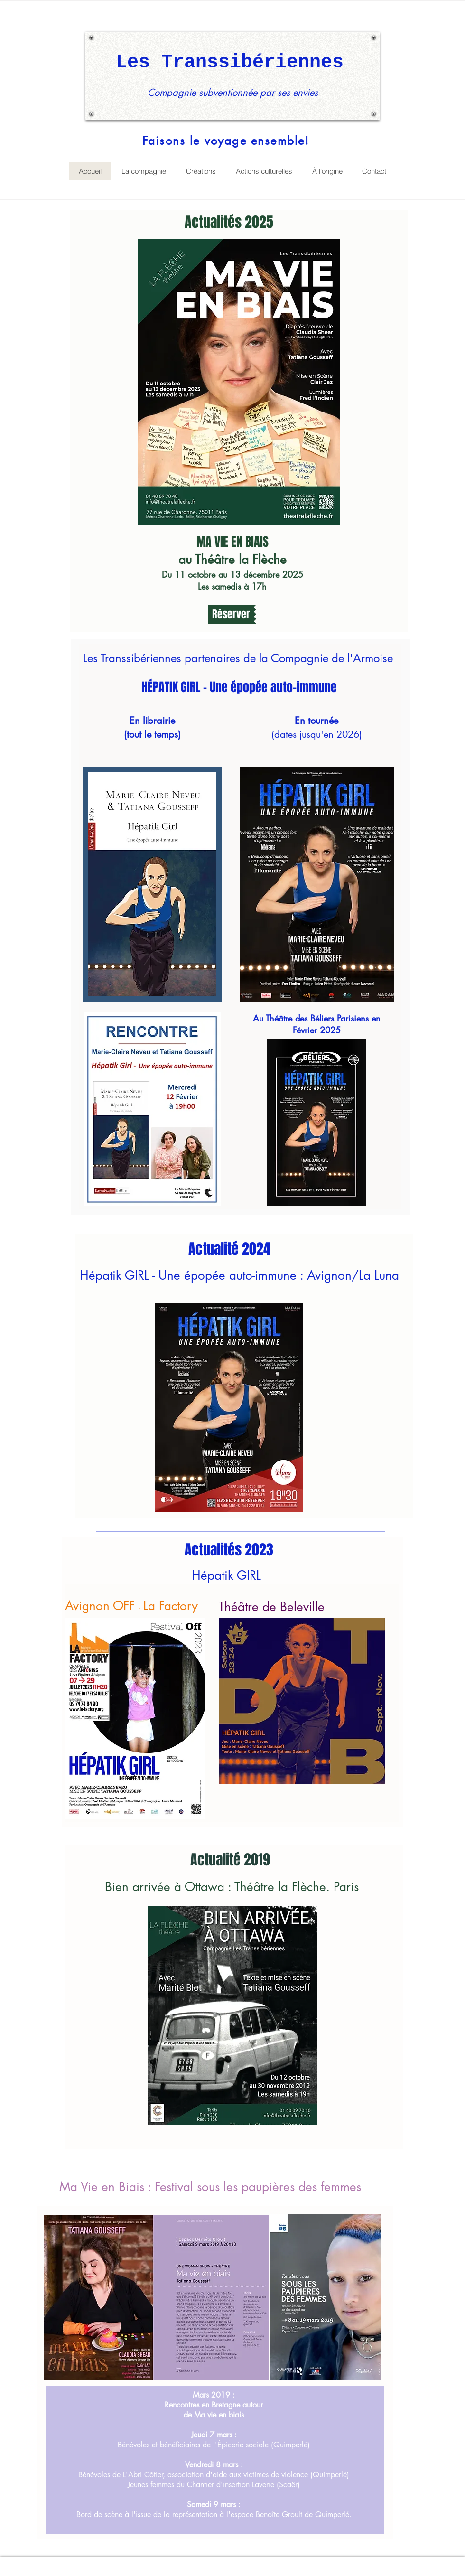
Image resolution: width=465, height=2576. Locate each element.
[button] (232, 614)
